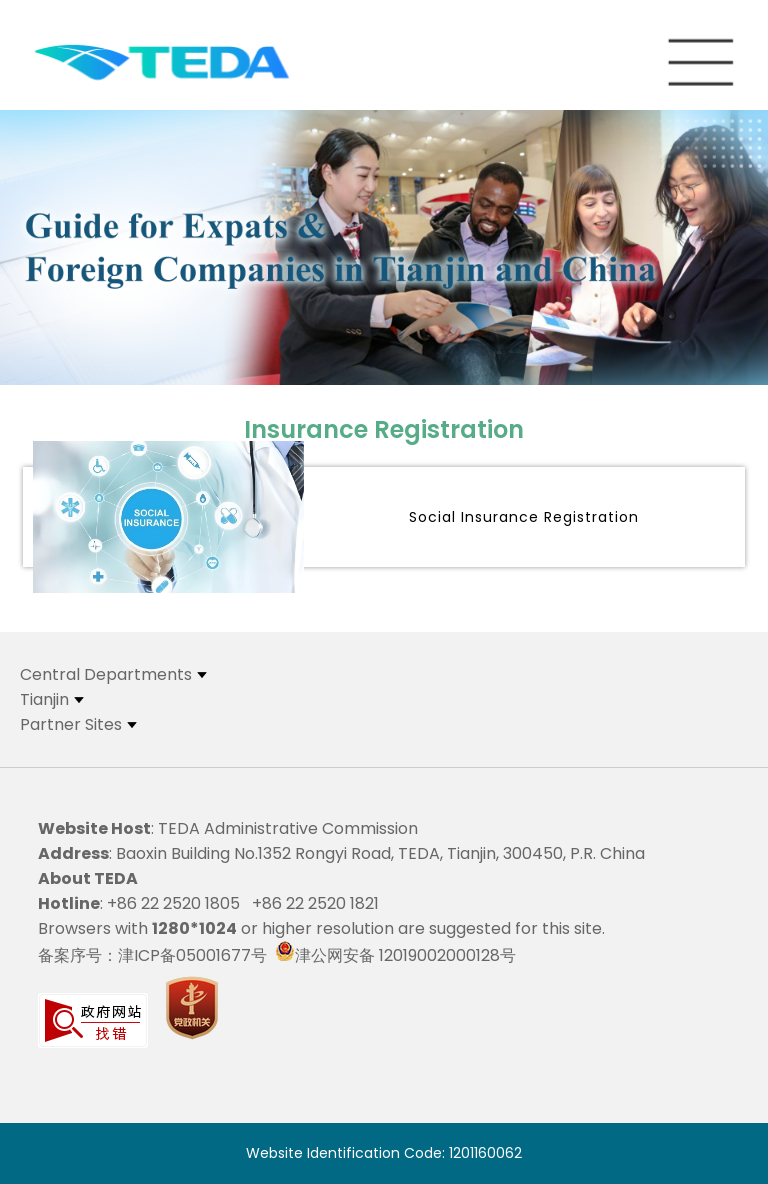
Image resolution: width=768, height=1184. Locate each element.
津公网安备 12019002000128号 (395, 955)
